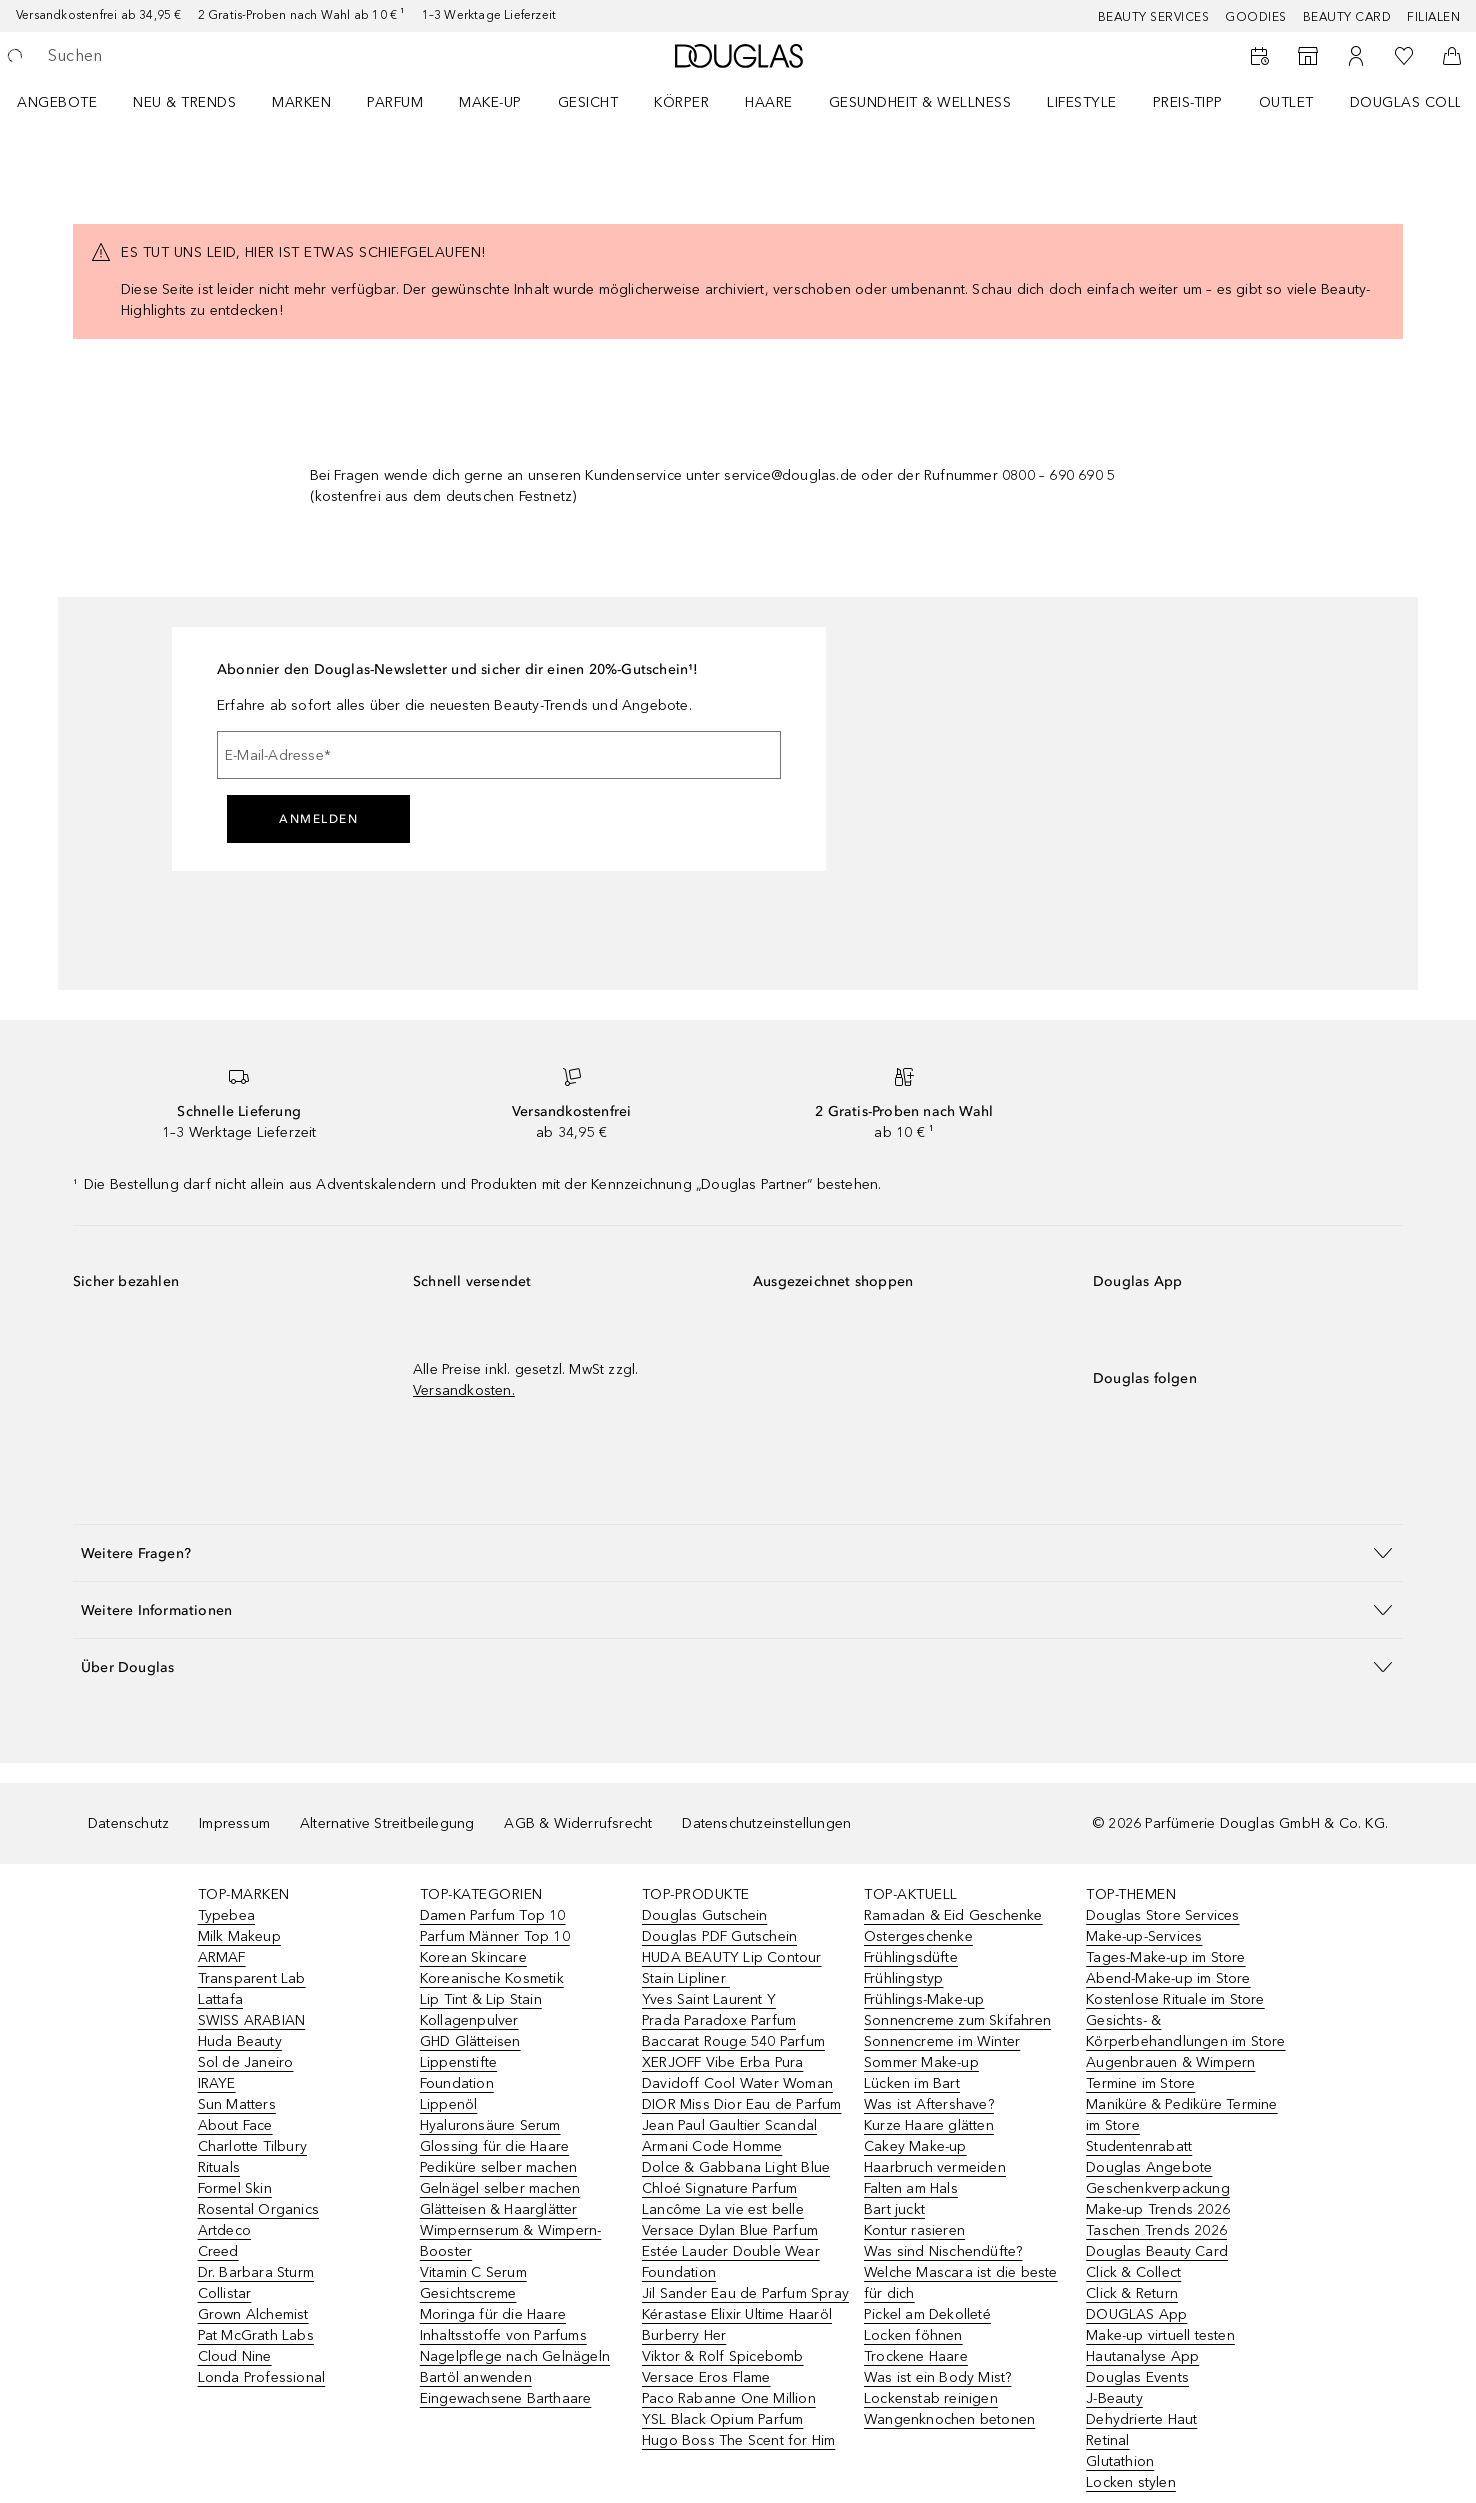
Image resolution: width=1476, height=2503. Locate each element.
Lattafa (220, 1999)
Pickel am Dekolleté (927, 2314)
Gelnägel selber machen (500, 2188)
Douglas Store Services (1162, 1915)
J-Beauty (1114, 2398)
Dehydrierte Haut (1141, 2419)
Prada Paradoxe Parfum (719, 2020)
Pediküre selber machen (498, 2167)
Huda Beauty (240, 2041)
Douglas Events (1137, 2377)
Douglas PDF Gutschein (719, 1936)
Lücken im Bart (912, 2083)
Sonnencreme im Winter (942, 2041)
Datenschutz (128, 1823)
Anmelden (318, 819)
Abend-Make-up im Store (1168, 1978)
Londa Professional (262, 2377)
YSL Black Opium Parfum (722, 2419)
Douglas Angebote (1149, 2167)
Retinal (1107, 2440)
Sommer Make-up (921, 2062)
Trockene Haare (916, 2356)
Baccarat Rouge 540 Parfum (733, 2041)
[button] (738, 1552)
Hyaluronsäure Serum (490, 2125)
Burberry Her (684, 2335)
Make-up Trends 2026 (1158, 2209)
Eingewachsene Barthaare (506, 2398)
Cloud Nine (235, 2356)
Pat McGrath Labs (256, 2335)
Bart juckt (894, 2209)
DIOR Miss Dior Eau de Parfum (742, 2104)
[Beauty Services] (1260, 56)
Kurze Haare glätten (929, 2125)
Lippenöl (449, 2104)
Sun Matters (237, 2104)
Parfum (395, 102)
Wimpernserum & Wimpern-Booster (511, 2241)
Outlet (1286, 102)
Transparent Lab (252, 1978)
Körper (681, 102)
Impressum (234, 1823)
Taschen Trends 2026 (1156, 2230)
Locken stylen (1131, 2482)
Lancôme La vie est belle (723, 2209)
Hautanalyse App (1142, 2356)
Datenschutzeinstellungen (766, 1823)
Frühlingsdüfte (911, 1957)
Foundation (457, 2083)
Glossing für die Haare (494, 2146)
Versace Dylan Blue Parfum (730, 2230)
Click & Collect (1133, 2272)
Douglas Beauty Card (1157, 2251)
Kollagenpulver (469, 2020)
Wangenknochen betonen (949, 2419)
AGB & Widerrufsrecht (578, 1823)
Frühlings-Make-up (924, 1999)
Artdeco (224, 2230)
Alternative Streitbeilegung (387, 1823)
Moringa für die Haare (493, 2314)
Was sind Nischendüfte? (943, 2251)
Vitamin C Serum (473, 2272)
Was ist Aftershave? (929, 2104)
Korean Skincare (473, 1957)
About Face (235, 2125)
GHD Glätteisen (470, 2041)
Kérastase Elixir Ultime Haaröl (737, 2314)
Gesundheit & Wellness (920, 102)
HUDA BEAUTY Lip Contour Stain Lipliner (732, 1968)
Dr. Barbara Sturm (256, 2272)
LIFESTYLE (1082, 102)
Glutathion (1120, 2461)
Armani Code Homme (712, 2146)
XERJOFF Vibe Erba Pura (722, 2062)
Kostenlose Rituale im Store (1175, 1999)
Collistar (225, 2293)
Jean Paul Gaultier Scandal (729, 2125)
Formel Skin (235, 2188)
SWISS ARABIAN (252, 2020)
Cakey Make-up (915, 2146)
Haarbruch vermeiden (935, 2167)
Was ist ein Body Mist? (937, 2377)
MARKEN (301, 102)
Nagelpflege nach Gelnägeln (515, 2356)
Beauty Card (1347, 17)
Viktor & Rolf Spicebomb (723, 2356)
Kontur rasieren (914, 2230)
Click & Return (1132, 2293)
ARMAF (222, 1957)
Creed (218, 2251)
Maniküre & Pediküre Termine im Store (1181, 2115)
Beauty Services (1154, 17)
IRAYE (217, 2083)
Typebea (226, 1915)
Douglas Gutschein (704, 1915)
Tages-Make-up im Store (1165, 1957)
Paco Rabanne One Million (729, 2398)
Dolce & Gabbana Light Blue (736, 2167)
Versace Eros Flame (706, 2377)
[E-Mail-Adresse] (499, 755)
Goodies (1256, 17)
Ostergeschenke (918, 1936)
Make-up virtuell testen (1160, 2335)
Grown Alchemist (253, 2314)
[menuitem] (70, 102)
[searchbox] (195, 56)
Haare (769, 102)
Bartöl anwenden (476, 2377)
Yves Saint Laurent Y (709, 1999)
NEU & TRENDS (184, 102)
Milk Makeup (239, 1936)
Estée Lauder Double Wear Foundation (731, 2262)
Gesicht (588, 102)
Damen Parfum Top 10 (493, 1915)
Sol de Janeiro (246, 2062)
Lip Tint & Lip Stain (481, 1999)
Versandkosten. (464, 1390)
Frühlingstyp (903, 1978)
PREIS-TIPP (1188, 102)
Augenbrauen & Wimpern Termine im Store (1170, 2073)
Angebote (57, 102)
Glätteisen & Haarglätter (499, 2209)
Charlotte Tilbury (252, 2146)
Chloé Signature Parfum (719, 2188)
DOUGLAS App (1136, 2314)
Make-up (490, 102)
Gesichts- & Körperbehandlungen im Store (1185, 2031)
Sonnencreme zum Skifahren (957, 2020)
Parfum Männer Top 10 (495, 1936)
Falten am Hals (911, 2188)
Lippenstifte (458, 2062)
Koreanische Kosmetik (492, 1978)
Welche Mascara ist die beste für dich (961, 2283)
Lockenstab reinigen (931, 2398)
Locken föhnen (913, 2335)
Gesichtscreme (468, 2293)
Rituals (219, 2167)
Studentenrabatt (1139, 2146)
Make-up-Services (1144, 1936)
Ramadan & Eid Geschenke (953, 1915)
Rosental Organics (258, 2209)
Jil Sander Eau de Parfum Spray (745, 2293)
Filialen (1433, 17)
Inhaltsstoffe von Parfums (503, 2335)
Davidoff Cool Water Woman (737, 2083)
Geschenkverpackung (1158, 2188)
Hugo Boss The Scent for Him (738, 2440)
